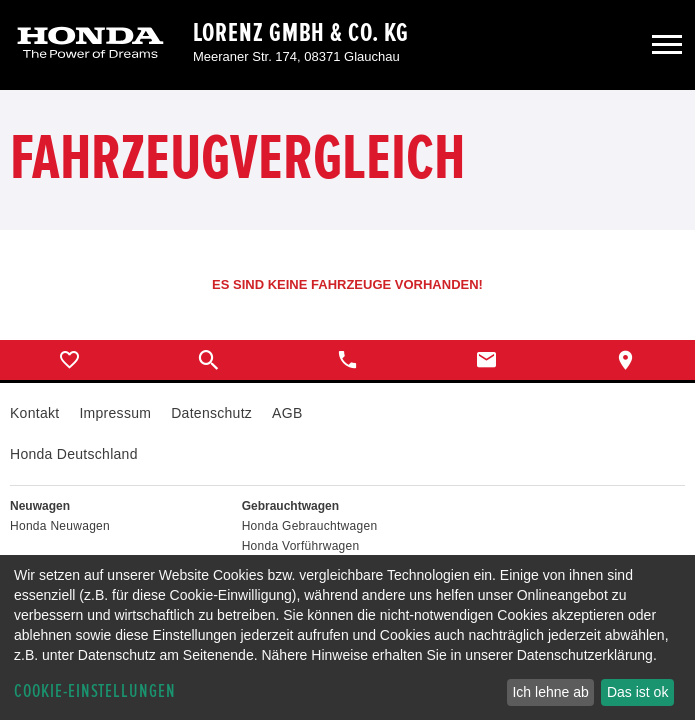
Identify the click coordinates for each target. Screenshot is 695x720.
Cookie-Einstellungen (95, 691)
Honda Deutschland (74, 454)
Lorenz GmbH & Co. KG (301, 33)
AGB (287, 413)
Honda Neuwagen (60, 526)
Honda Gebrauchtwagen (310, 526)
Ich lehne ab (550, 692)
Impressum (115, 413)
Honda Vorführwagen (301, 546)
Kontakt (34, 413)
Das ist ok (637, 692)
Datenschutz (211, 413)
